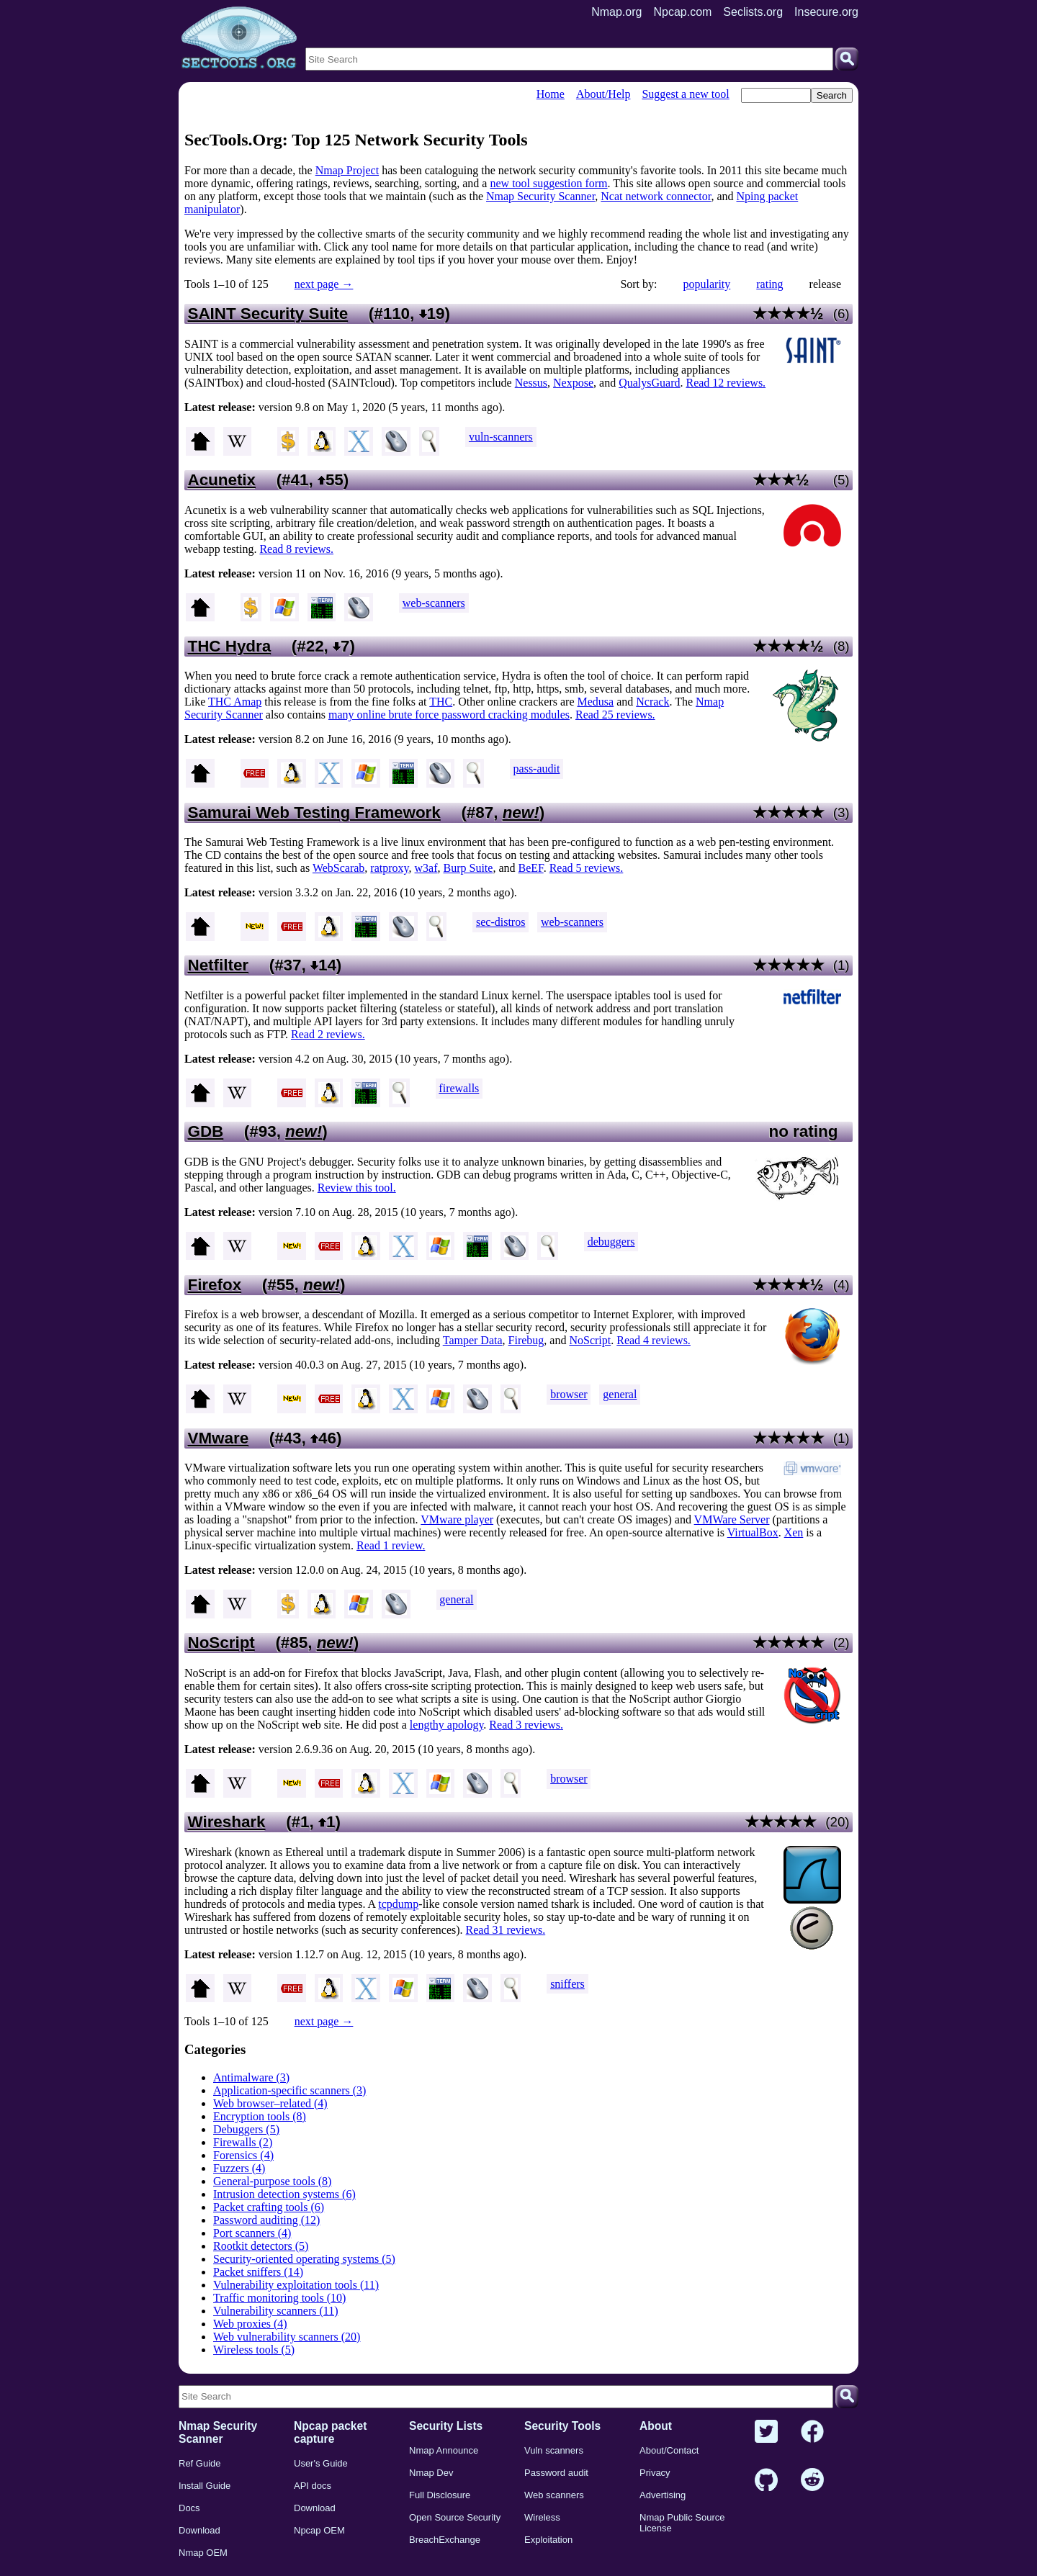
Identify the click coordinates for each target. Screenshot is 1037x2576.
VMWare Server (732, 1519)
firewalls (459, 1088)
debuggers (611, 1241)
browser (569, 1394)
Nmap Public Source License (682, 2523)
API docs (312, 2485)
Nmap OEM (203, 2552)
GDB (205, 1131)
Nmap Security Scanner (540, 196)
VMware (217, 1438)
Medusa (595, 701)
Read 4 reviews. (653, 1340)
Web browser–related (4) (270, 2103)
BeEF (531, 868)
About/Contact (669, 2450)
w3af (426, 868)
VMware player (457, 1519)
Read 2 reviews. (328, 1034)
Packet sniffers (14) (258, 2272)
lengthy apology (447, 1725)
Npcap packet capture (330, 2432)
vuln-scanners (501, 437)
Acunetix (221, 480)
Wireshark (226, 1822)
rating (769, 284)
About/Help (603, 94)
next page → (324, 284)
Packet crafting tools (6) (268, 2207)
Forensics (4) (243, 2155)
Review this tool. (357, 1187)
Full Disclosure (439, 2495)
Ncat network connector (656, 196)
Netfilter (217, 965)
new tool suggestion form (548, 183)
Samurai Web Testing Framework (313, 812)
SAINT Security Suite (267, 314)
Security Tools (562, 2426)
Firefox (214, 1285)
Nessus (531, 383)
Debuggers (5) (246, 2129)
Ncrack (652, 701)
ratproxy (389, 868)
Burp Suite (468, 868)
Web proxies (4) (250, 2324)
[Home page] (239, 38)
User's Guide (321, 2463)
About (655, 2426)
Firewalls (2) (242, 2142)
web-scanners (434, 603)
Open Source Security (454, 2517)
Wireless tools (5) (254, 2349)
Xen (794, 1532)
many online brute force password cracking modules (449, 714)
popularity (707, 284)
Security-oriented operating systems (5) (304, 2259)
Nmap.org (616, 12)
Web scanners (554, 2495)
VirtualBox (752, 1532)
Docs (189, 2508)
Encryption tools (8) (259, 2116)
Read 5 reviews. (586, 868)
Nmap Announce (443, 2450)
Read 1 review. (390, 1545)
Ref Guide (200, 2463)
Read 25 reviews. (615, 714)
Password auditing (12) (266, 2220)
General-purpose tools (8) (272, 2181)
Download (199, 2530)
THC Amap (234, 701)
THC (440, 701)
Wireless (542, 2517)
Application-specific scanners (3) (289, 2090)
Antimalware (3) (251, 2077)
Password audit (556, 2472)
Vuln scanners (553, 2450)
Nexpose (573, 383)
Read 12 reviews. (726, 383)
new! (521, 812)
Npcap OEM (319, 2530)
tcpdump (398, 1904)
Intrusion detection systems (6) (284, 2194)
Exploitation (548, 2539)
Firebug (526, 1340)
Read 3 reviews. (526, 1725)
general (620, 1394)
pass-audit (536, 768)
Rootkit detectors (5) (260, 2246)
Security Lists (445, 2426)
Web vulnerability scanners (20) (286, 2336)
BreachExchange (444, 2539)
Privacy (654, 2472)
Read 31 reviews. (506, 1930)
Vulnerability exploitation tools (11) (296, 2285)
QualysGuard (649, 383)
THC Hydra (229, 646)
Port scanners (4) (252, 2233)
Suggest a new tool (685, 94)
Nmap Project (347, 170)
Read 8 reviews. (296, 549)
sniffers (567, 1984)
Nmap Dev (431, 2472)
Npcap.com (682, 12)
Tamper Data (473, 1340)
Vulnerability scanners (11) (275, 2311)
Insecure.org (826, 12)
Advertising (662, 2495)
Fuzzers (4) (239, 2168)
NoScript (590, 1340)
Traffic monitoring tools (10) (279, 2298)
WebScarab (338, 868)
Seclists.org (753, 12)
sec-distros (500, 922)
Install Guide (204, 2485)
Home (551, 94)
